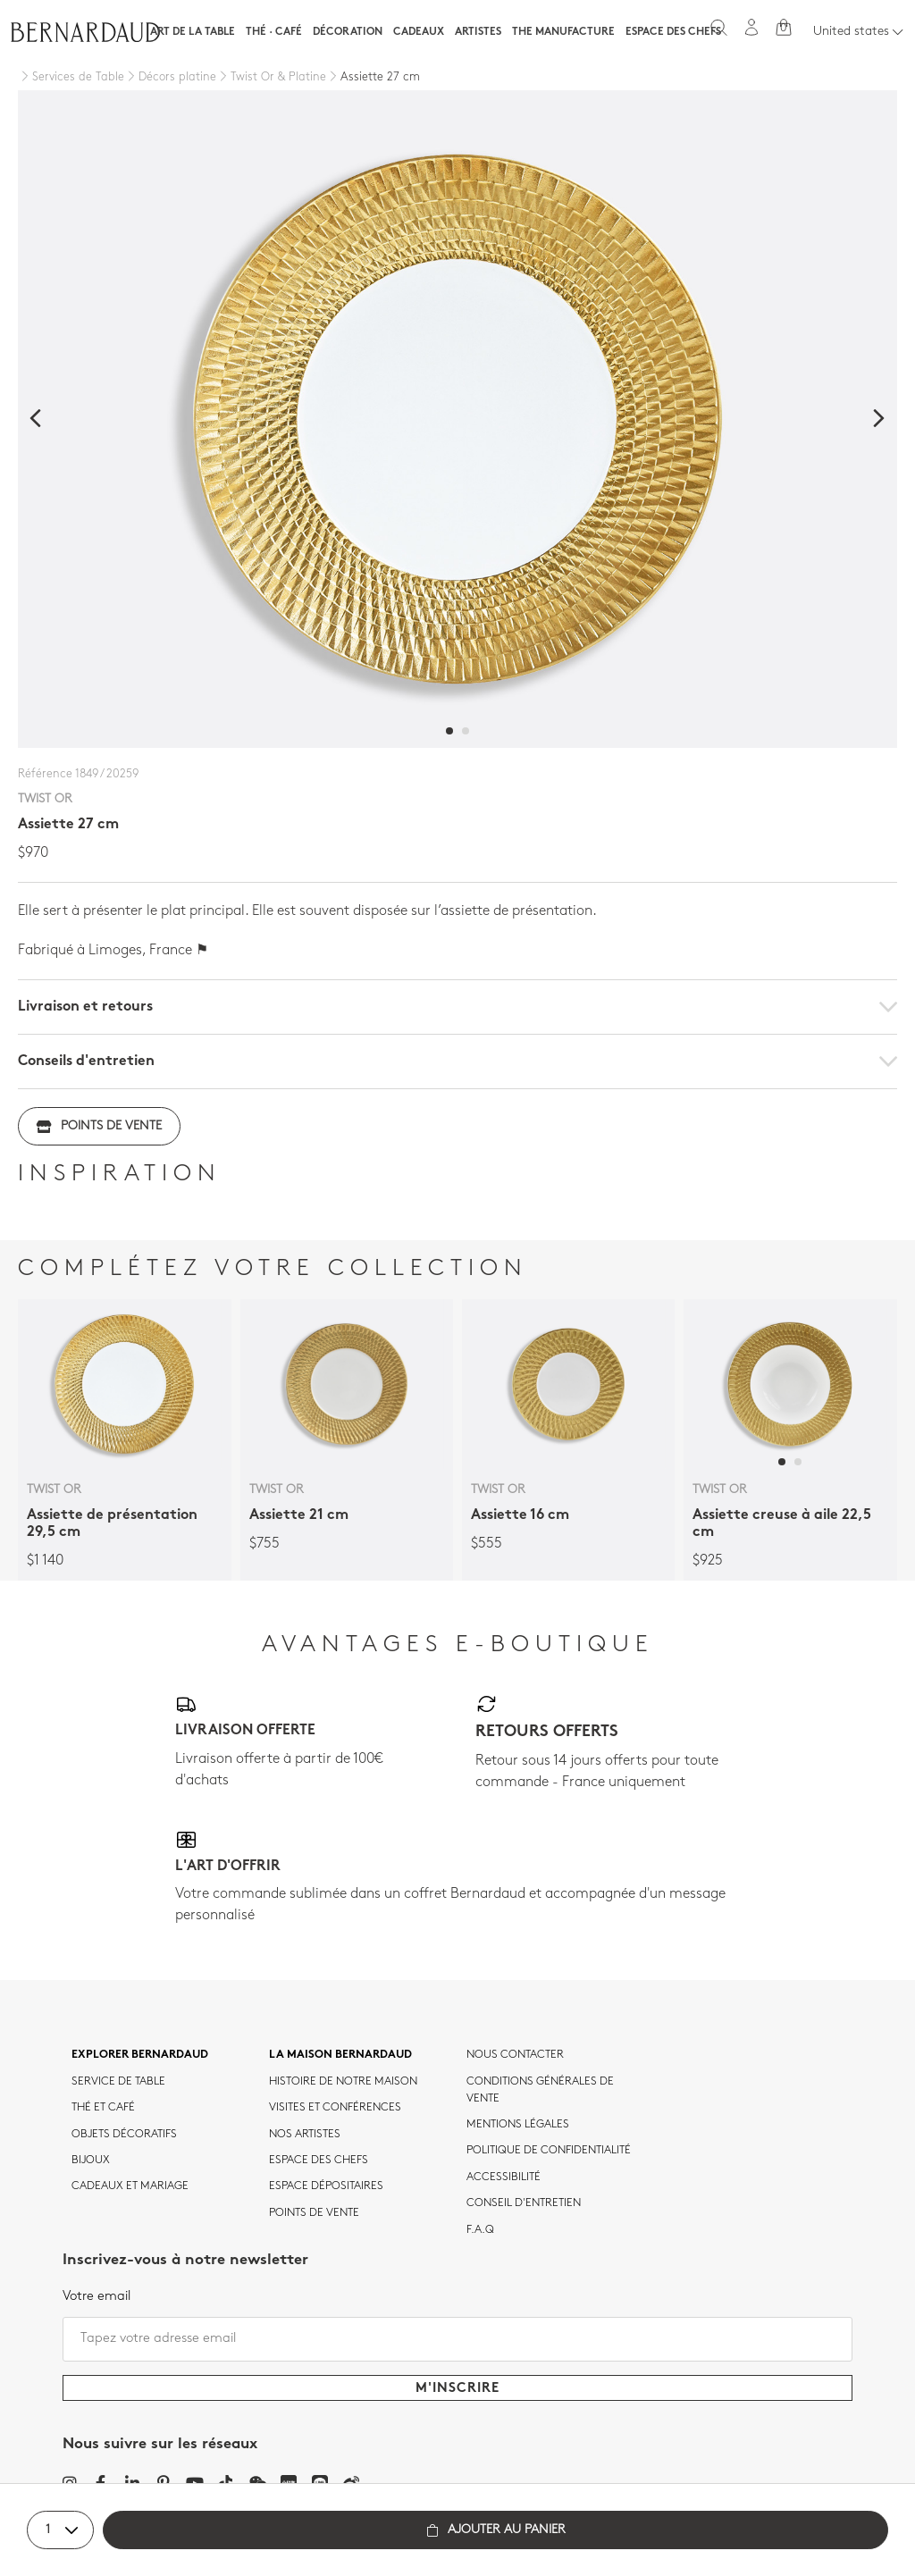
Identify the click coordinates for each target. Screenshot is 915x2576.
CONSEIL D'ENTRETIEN (523, 2203)
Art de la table (192, 32)
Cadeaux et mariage (130, 2186)
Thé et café (103, 2107)
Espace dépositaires (326, 2186)
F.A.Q (480, 2230)
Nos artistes (304, 2134)
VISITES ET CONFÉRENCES (335, 2107)
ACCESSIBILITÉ (503, 2177)
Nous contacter (515, 2055)
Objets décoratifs (124, 2134)
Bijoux (90, 2160)
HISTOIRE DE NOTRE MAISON (343, 2082)
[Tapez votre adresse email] (457, 2339)
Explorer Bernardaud (139, 2055)
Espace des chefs (673, 32)
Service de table (118, 2082)
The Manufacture (563, 32)
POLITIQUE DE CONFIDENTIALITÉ (548, 2150)
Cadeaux (418, 32)
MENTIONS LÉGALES (517, 2124)
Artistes (478, 32)
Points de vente (99, 1126)
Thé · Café (274, 32)
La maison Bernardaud (340, 2055)
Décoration (347, 32)
